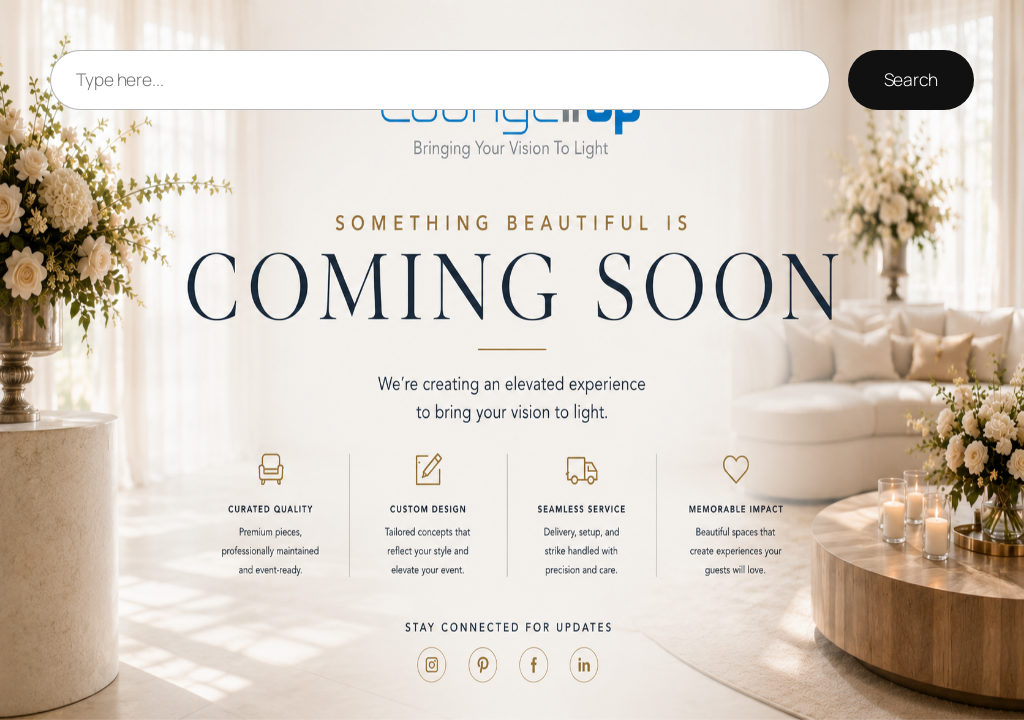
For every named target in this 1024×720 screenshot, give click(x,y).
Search (911, 79)
